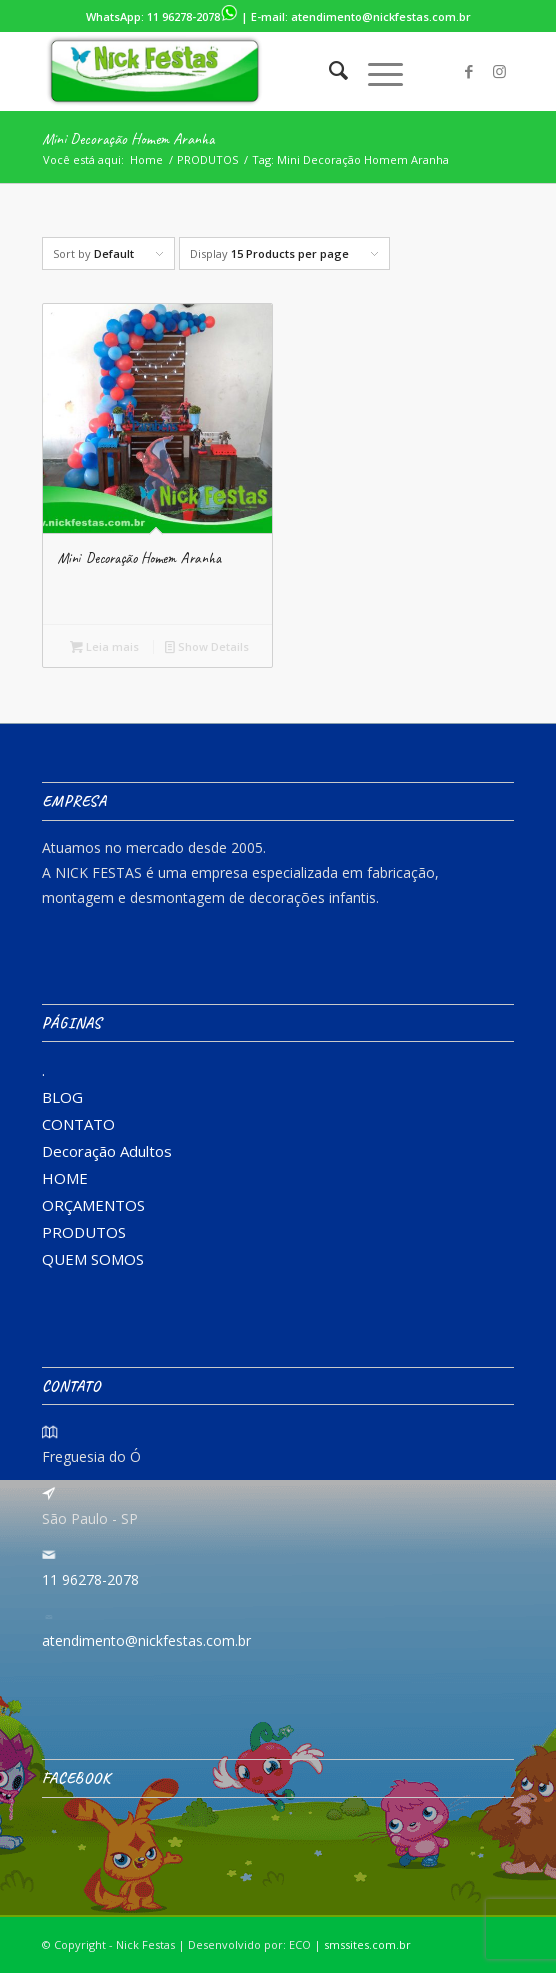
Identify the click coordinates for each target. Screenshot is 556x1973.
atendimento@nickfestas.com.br (381, 16)
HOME (65, 1178)
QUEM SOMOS (93, 1259)
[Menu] (375, 71)
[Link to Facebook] (469, 71)
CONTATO (78, 1124)
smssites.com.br (367, 1944)
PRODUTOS (84, 1232)
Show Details (207, 646)
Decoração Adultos (107, 1151)
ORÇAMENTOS (93, 1205)
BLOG (62, 1097)
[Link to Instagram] (499, 71)
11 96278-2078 (192, 16)
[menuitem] (328, 71)
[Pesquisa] (328, 71)
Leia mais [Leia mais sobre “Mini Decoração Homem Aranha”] (104, 646)
